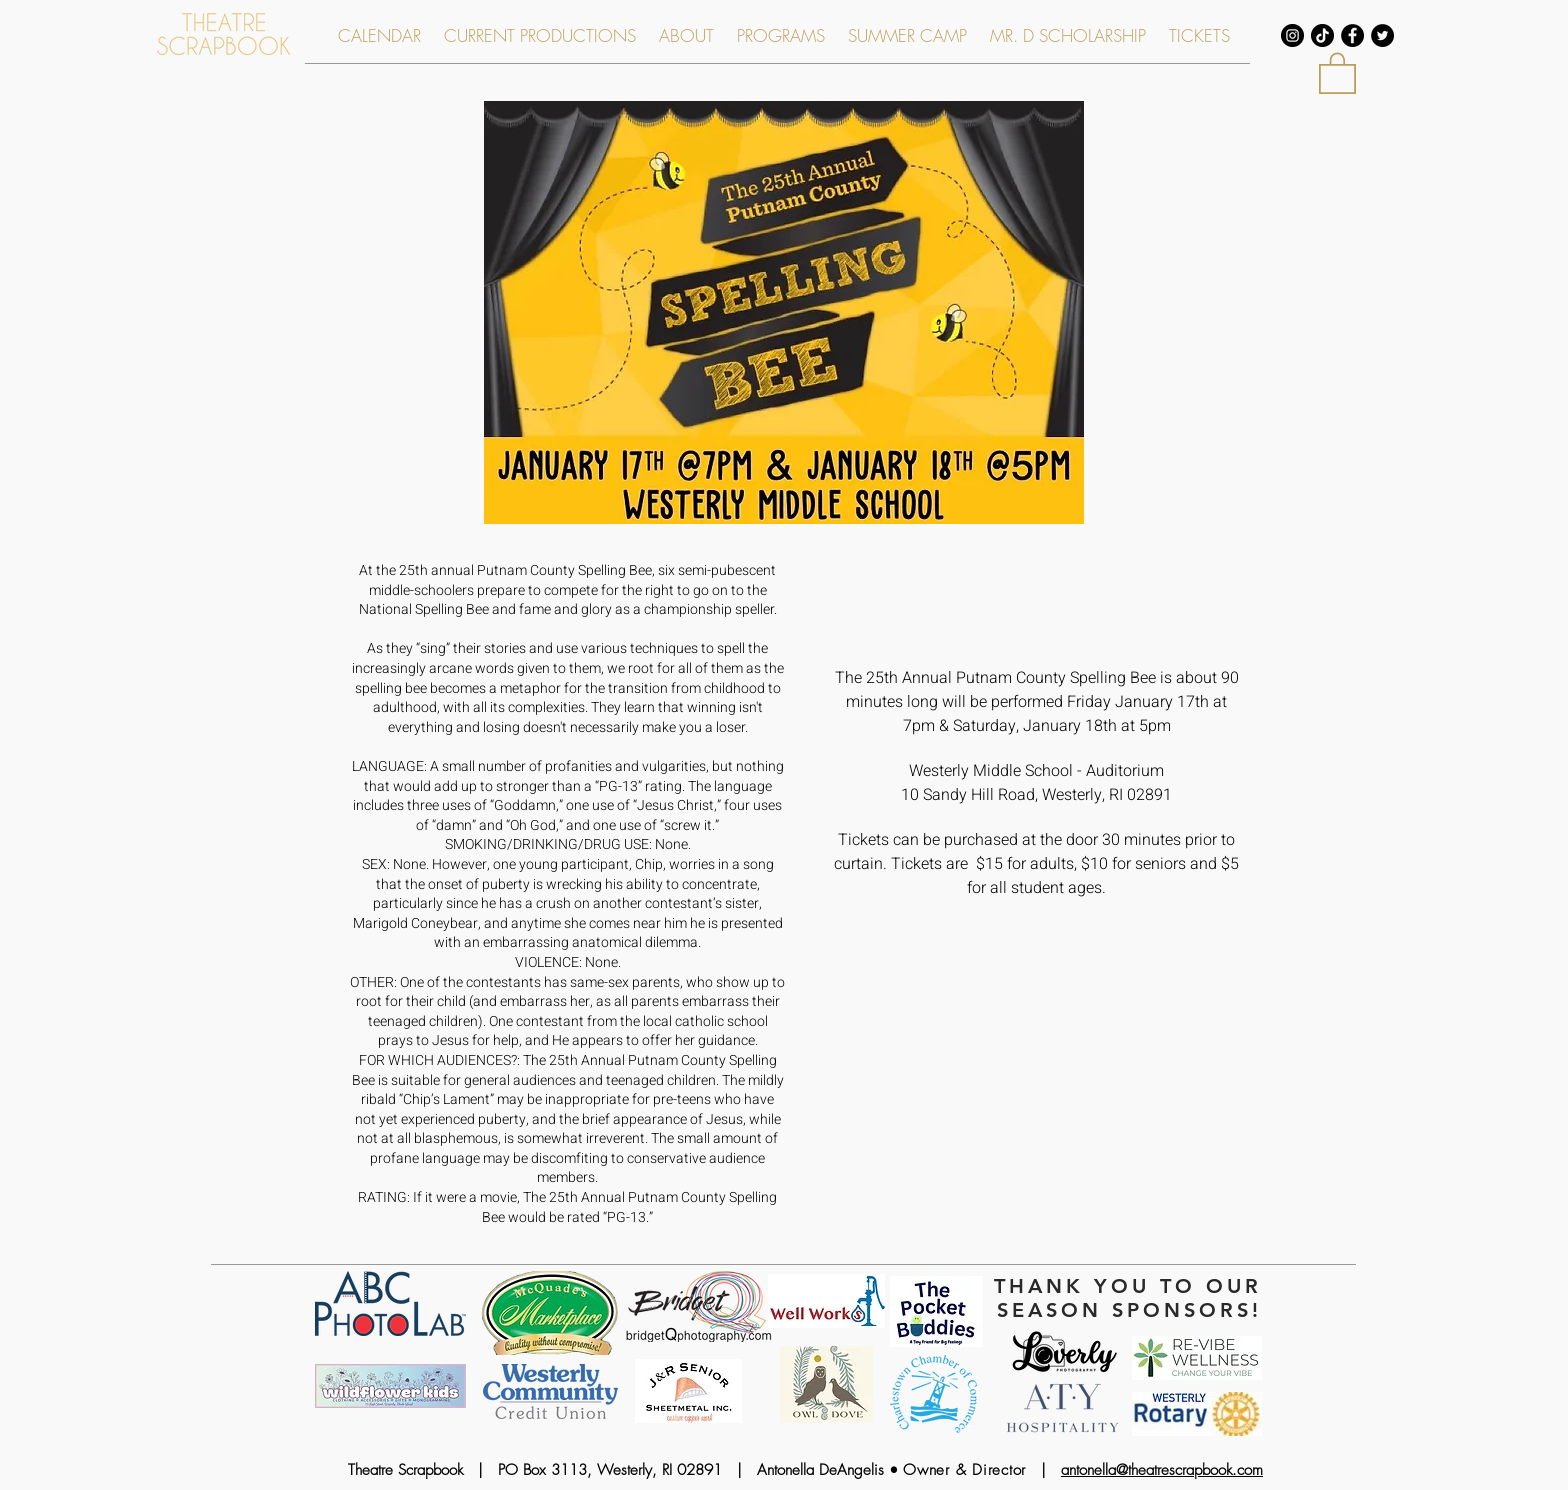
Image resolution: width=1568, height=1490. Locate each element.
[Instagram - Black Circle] (1292, 35)
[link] (1337, 72)
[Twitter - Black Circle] (1382, 35)
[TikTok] (1322, 35)
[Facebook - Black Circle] (1352, 35)
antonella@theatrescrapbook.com (1162, 1470)
